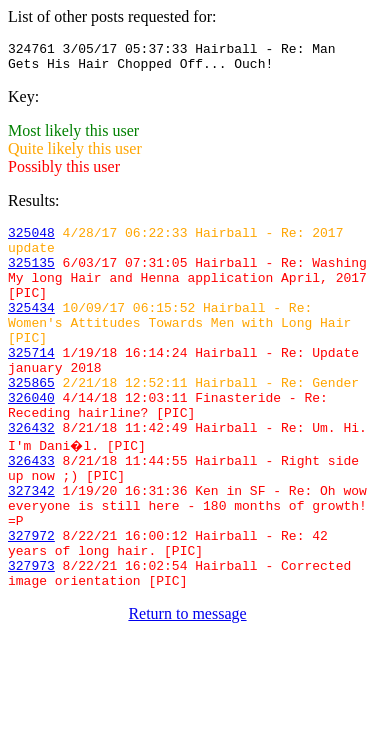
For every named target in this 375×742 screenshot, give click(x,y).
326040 (31, 439)
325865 (31, 421)
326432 (31, 475)
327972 (31, 601)
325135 (31, 277)
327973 (31, 637)
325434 (31, 331)
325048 (31, 241)
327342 (31, 547)
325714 (31, 385)
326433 (31, 511)
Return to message (187, 688)
